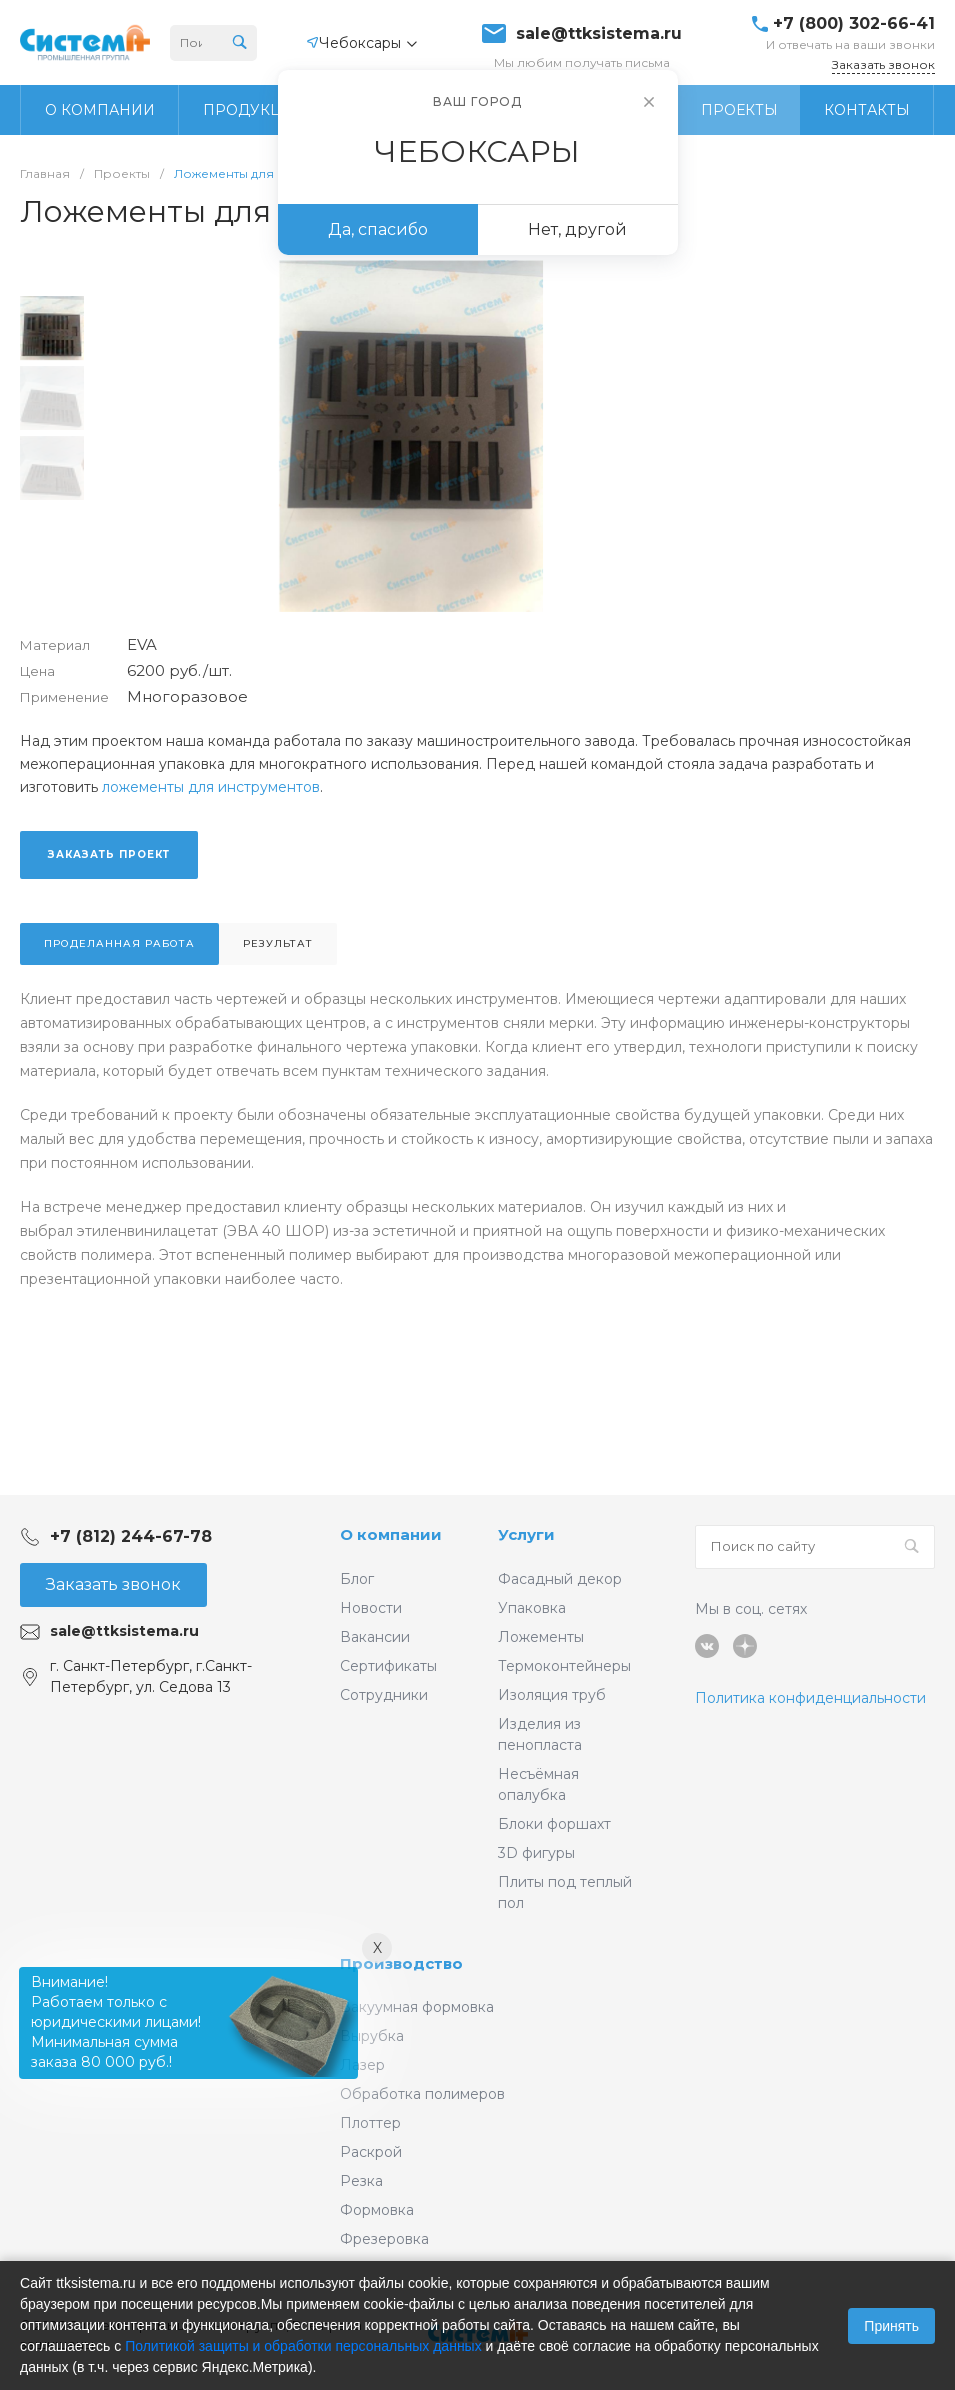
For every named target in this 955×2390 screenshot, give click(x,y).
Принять (891, 2326)
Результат (278, 943)
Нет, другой (577, 229)
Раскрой (371, 2152)
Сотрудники (384, 1695)
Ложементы (541, 1637)
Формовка (377, 2210)
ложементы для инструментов (211, 787)
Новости (371, 1608)
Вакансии (375, 1637)
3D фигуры (536, 1853)
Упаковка (532, 1608)
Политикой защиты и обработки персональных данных (303, 2346)
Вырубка (372, 2036)
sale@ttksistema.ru (599, 34)
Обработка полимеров (422, 2094)
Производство (401, 1963)
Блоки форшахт (554, 1824)
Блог (357, 1579)
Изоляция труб (552, 1695)
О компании (391, 1534)
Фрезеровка (384, 2239)
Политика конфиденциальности (810, 1698)
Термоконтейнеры (564, 1666)
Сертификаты (388, 1666)
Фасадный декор (560, 1579)
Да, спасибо (378, 229)
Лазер (362, 2065)
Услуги (526, 1534)
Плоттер (370, 2123)
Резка (361, 2181)
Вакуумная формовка (417, 2007)
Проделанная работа (119, 943)
